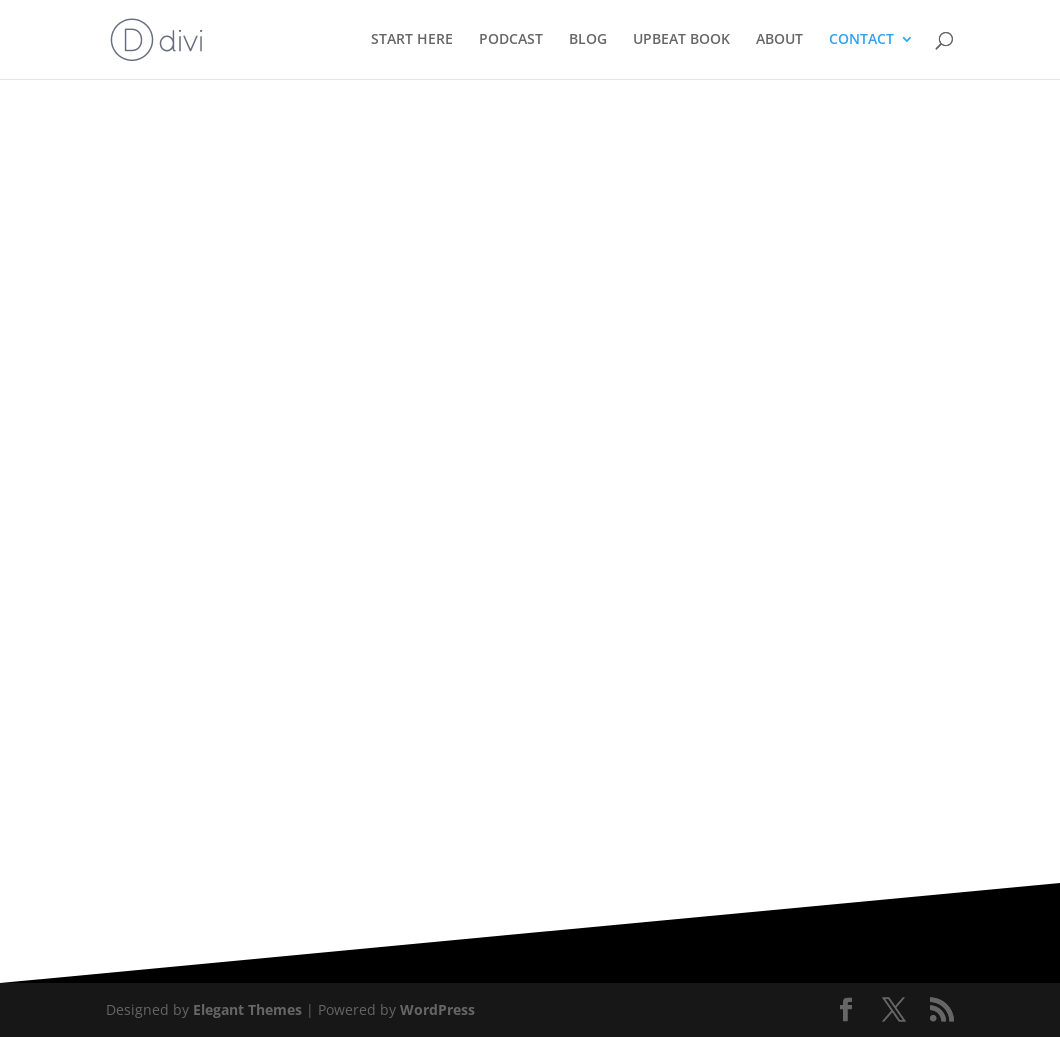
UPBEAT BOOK (681, 41)
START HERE (412, 41)
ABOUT (779, 41)
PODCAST (511, 41)
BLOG (588, 41)
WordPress (437, 1009)
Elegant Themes (247, 1009)
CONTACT (861, 41)
